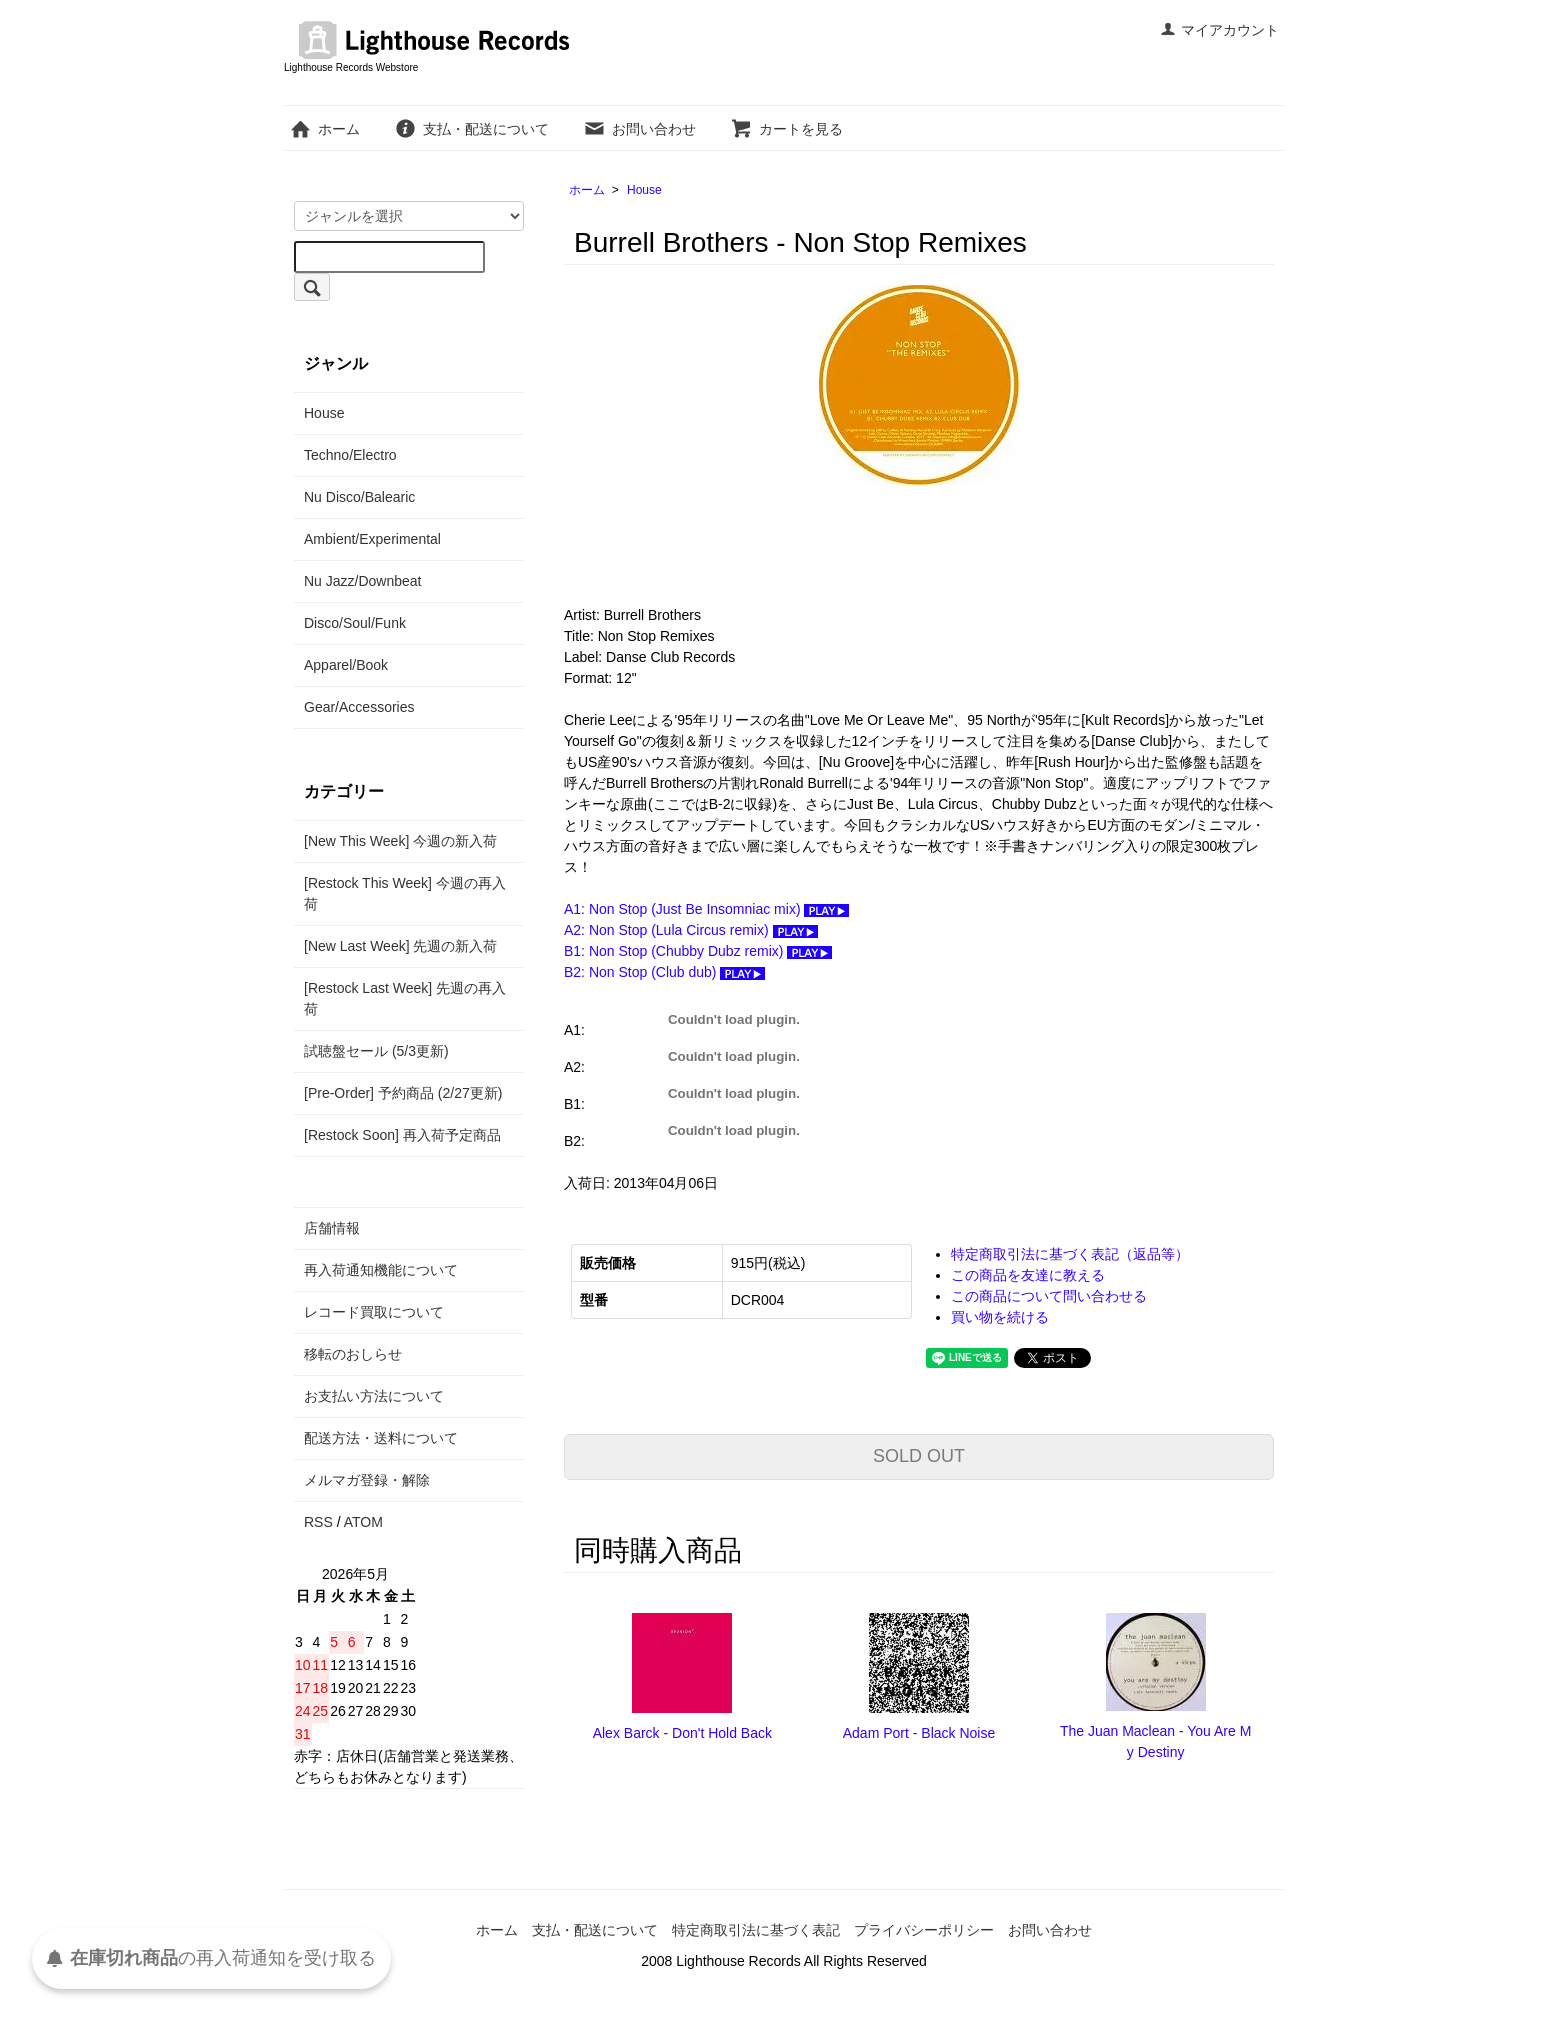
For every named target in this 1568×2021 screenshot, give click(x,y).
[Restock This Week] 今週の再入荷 (405, 893)
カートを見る (786, 129)
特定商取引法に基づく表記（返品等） (1070, 1254)
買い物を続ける (1000, 1317)
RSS (318, 1522)
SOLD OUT (919, 1456)
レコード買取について (374, 1312)
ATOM (363, 1522)
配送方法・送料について (381, 1438)
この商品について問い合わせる (1049, 1296)
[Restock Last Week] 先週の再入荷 (405, 998)
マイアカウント (1219, 30)
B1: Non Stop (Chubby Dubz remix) (698, 951)
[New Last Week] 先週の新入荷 (400, 946)
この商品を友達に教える (1028, 1275)
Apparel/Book (346, 665)
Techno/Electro (350, 455)
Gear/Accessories (359, 707)
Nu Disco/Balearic (359, 497)
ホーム (324, 129)
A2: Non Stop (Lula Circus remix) (691, 930)
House (644, 190)
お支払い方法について (374, 1396)
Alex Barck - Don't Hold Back (682, 1733)
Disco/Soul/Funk (355, 623)
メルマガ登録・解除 (367, 1480)
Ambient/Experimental (372, 539)
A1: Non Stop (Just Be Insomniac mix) (706, 909)
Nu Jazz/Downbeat (363, 581)
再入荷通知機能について (381, 1270)
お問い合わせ (639, 129)
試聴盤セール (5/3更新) (376, 1051)
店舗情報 (332, 1228)
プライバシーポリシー (924, 1930)
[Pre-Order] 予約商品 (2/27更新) (403, 1093)
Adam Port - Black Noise (919, 1733)
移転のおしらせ (353, 1354)
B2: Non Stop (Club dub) (664, 972)
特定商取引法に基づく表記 (756, 1930)
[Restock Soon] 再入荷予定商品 (402, 1135)
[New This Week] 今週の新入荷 (400, 841)
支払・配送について (471, 129)
